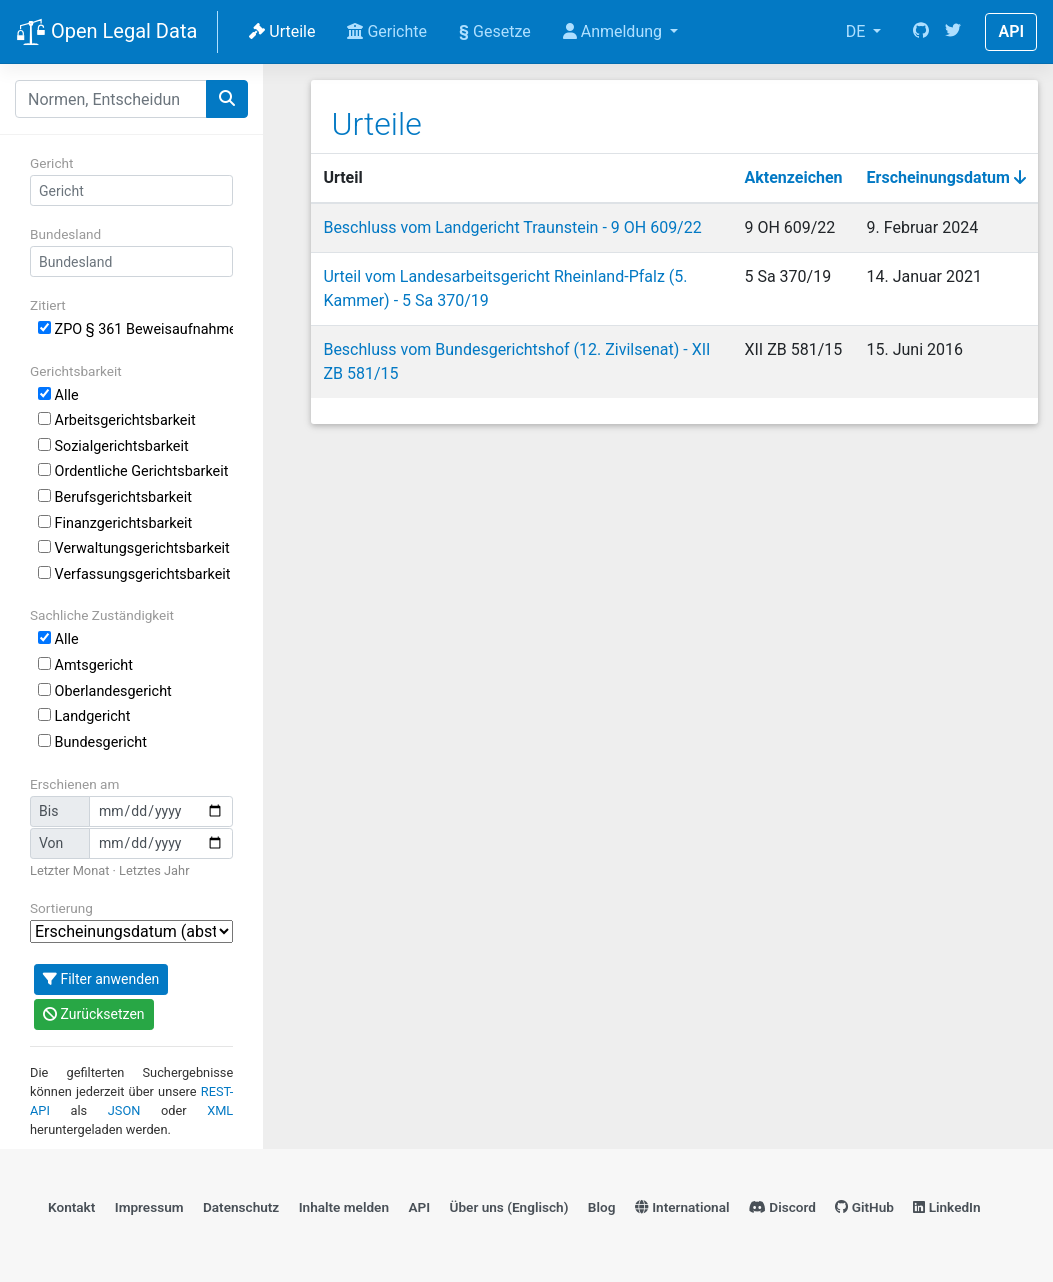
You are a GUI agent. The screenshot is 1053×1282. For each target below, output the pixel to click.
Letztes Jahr (154, 870)
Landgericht (84, 716)
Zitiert (48, 305)
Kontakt (71, 1207)
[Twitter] (953, 32)
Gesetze (495, 31)
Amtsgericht (85, 665)
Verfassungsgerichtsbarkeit (134, 574)
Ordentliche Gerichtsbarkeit (133, 471)
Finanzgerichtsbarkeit (115, 523)
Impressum (149, 1207)
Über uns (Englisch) (509, 1207)
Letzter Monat (69, 870)
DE (858, 31)
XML (220, 1110)
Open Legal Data (106, 33)
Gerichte (387, 31)
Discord (782, 1207)
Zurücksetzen (94, 1014)
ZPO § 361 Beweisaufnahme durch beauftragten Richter (135, 329)
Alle (58, 395)
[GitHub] (921, 32)
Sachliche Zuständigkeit (102, 615)
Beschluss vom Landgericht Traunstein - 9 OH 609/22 (512, 227)
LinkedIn (946, 1207)
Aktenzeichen (794, 177)
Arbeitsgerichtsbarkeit (117, 420)
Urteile (282, 31)
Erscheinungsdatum (946, 177)
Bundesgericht (92, 742)
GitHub (864, 1207)
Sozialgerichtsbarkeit (113, 446)
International (682, 1207)
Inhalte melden (344, 1207)
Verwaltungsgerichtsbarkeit (134, 548)
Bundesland (65, 234)
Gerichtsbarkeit (76, 371)
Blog (602, 1207)
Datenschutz (241, 1207)
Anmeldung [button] (614, 31)
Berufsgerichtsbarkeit (115, 497)
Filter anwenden (101, 979)
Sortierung (61, 908)
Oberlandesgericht (105, 691)
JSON (124, 1110)
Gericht (51, 163)
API (1011, 31)
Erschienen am (74, 784)
